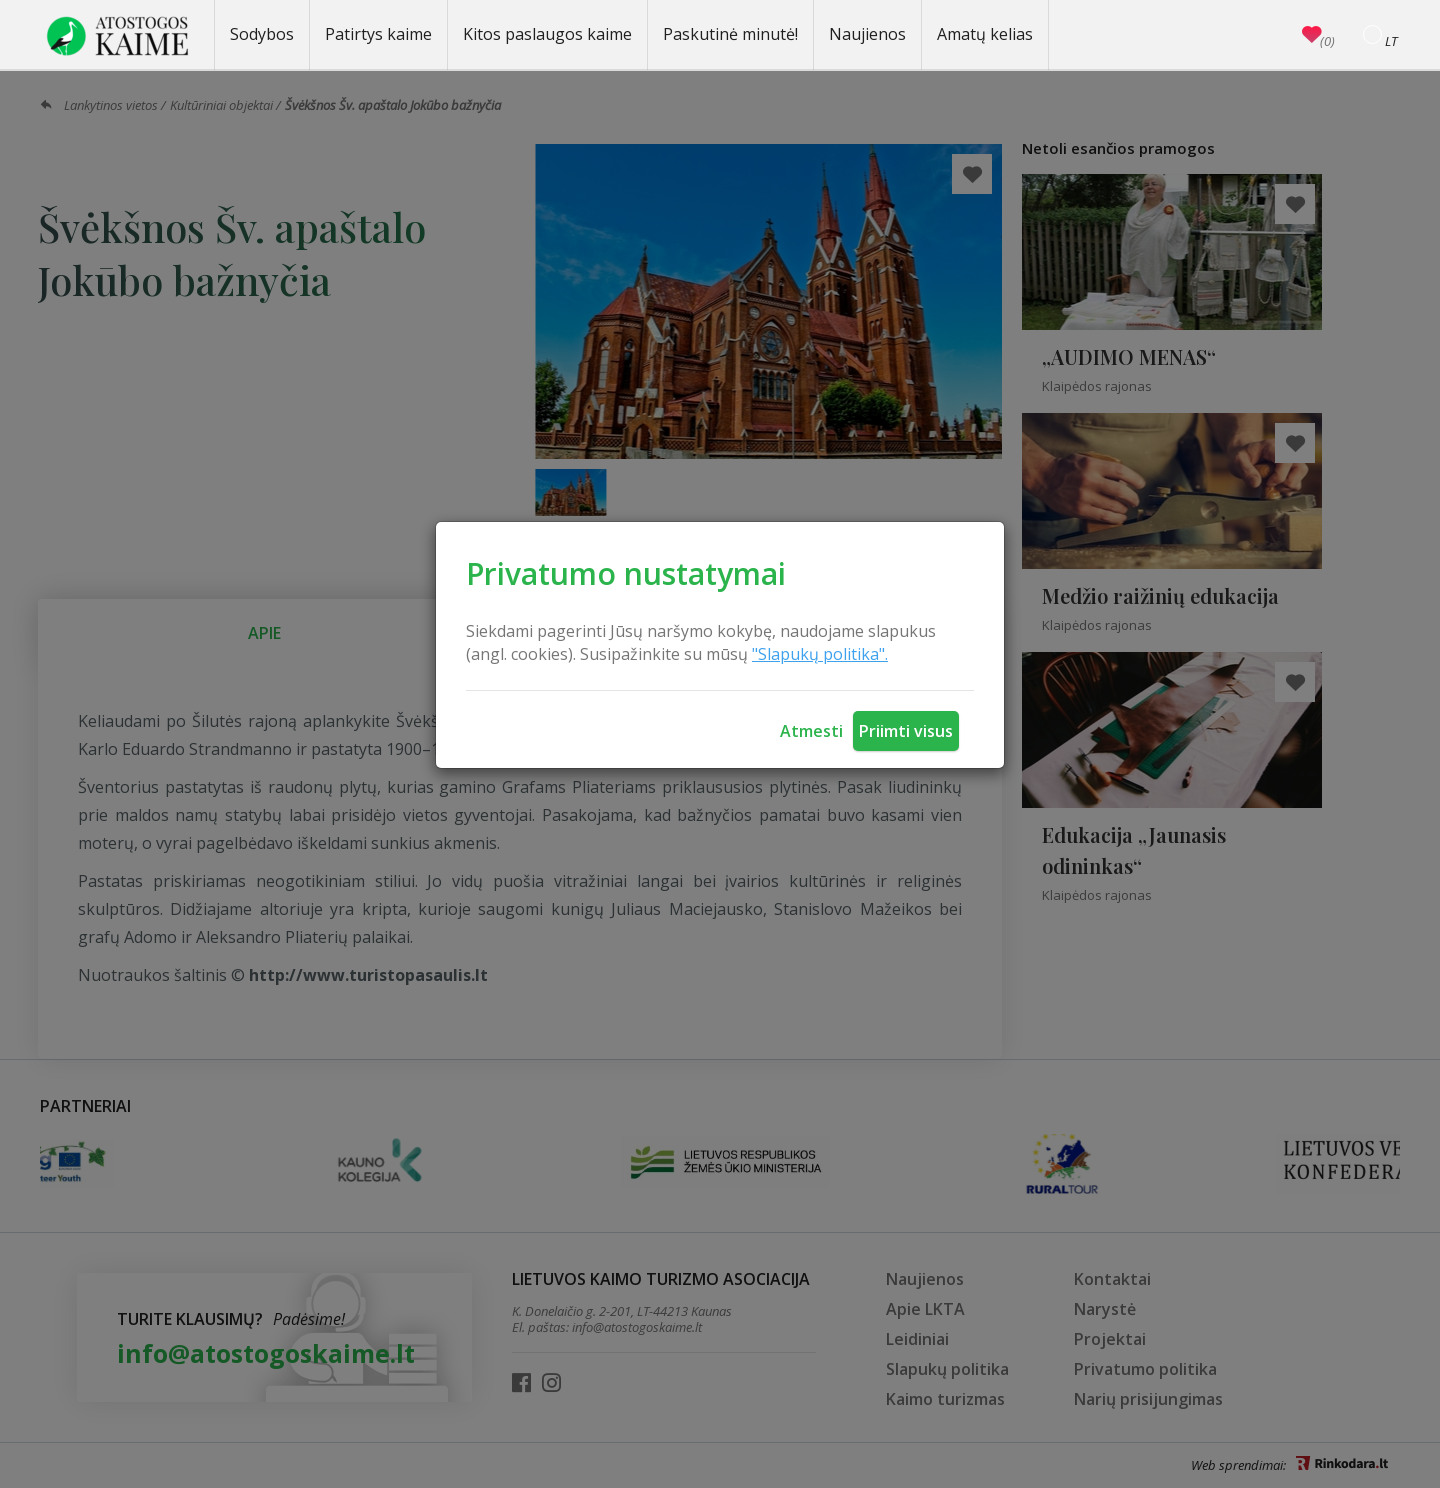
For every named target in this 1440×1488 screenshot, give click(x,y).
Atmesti (811, 731)
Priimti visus (906, 731)
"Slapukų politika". (820, 654)
